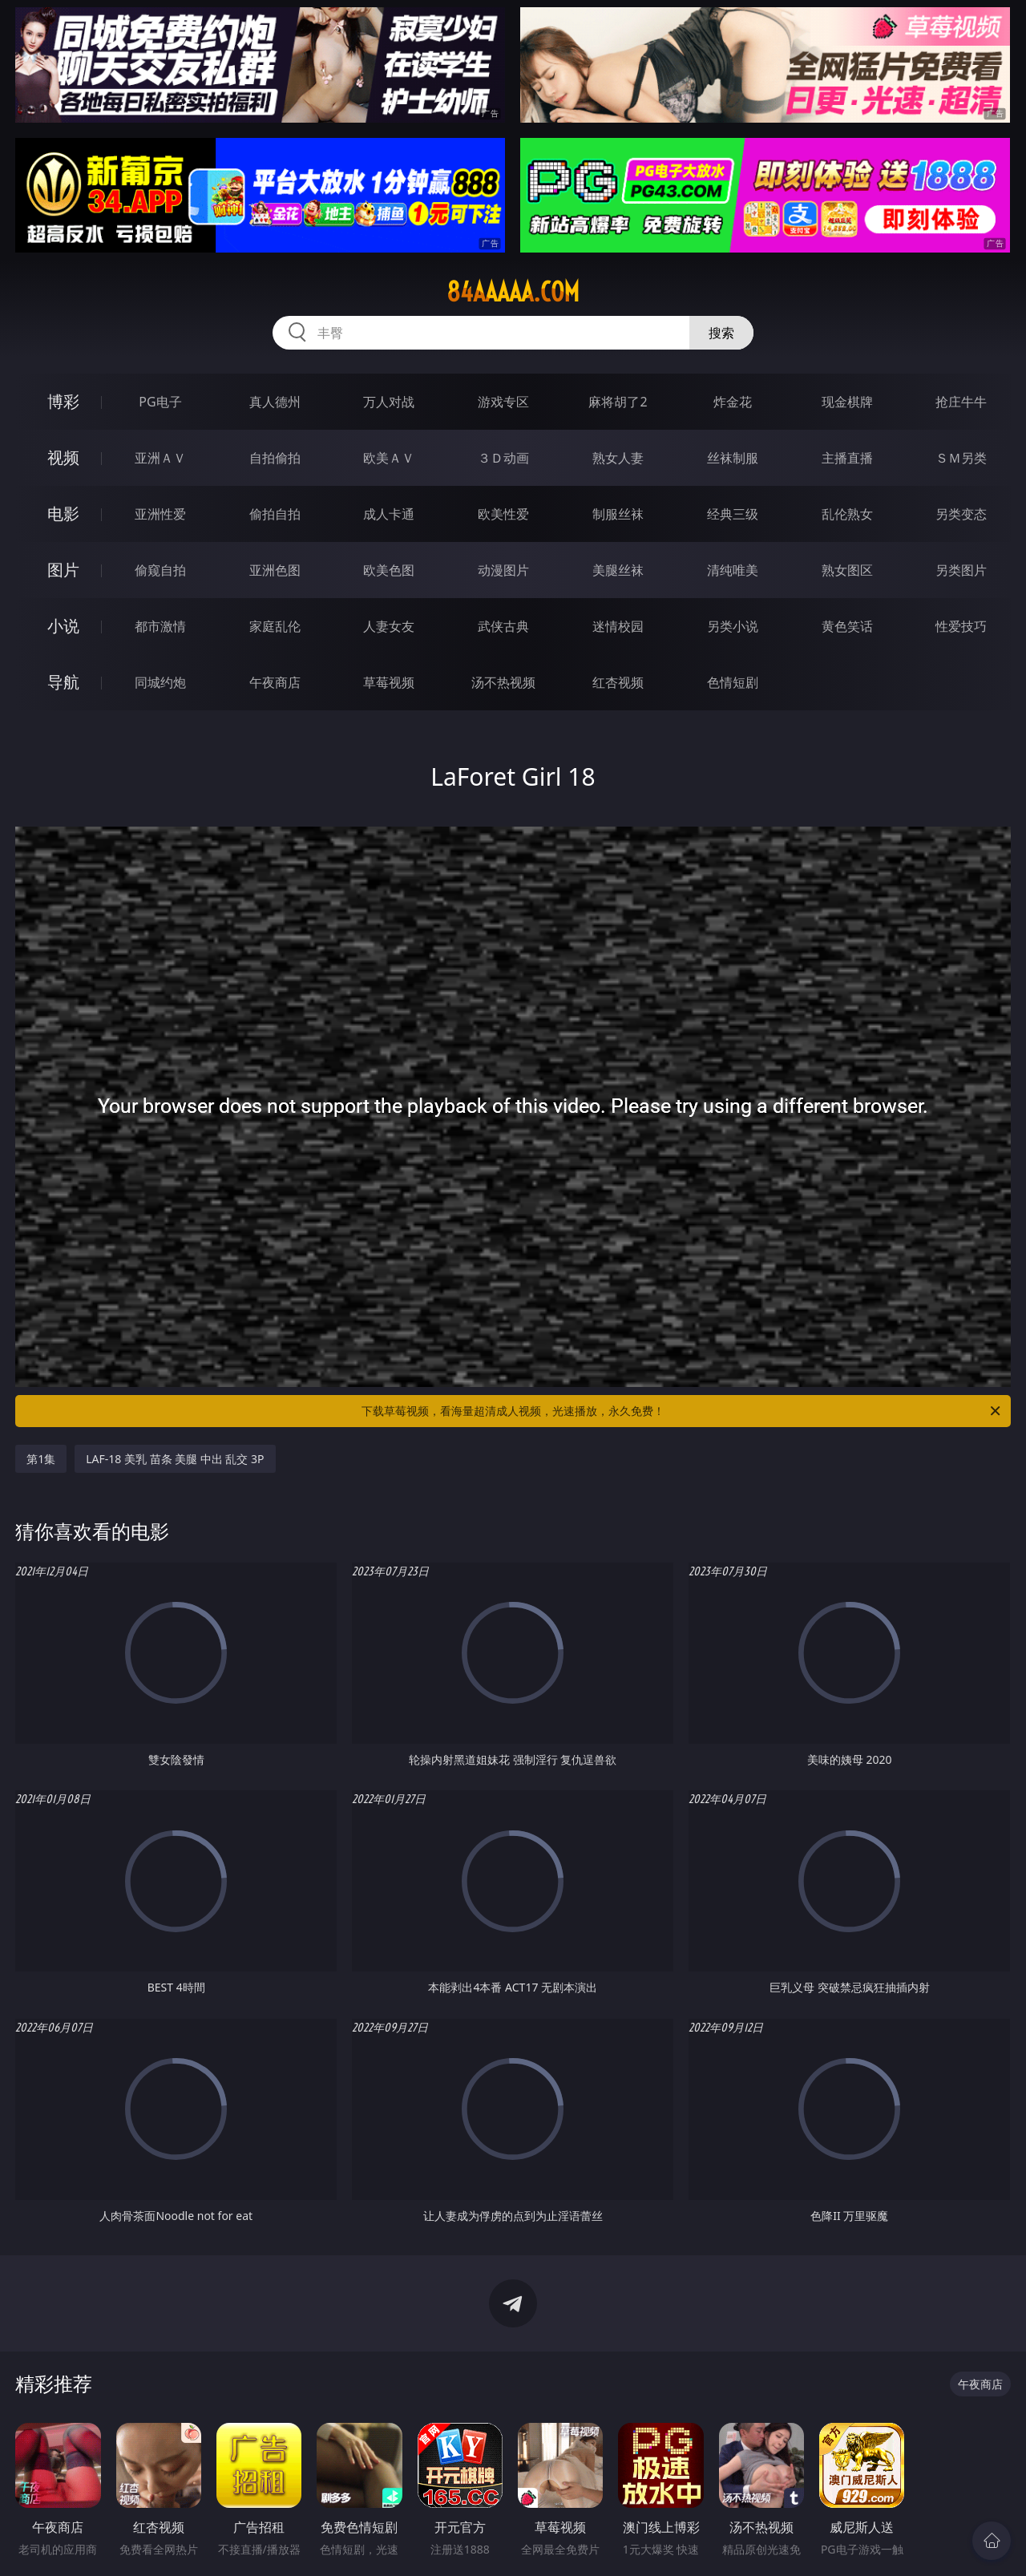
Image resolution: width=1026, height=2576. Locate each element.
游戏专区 (503, 401)
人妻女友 (388, 626)
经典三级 (732, 514)
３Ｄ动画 (503, 458)
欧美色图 (388, 570)
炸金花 (732, 401)
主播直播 (847, 458)
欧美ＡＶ (388, 458)
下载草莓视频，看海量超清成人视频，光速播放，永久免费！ (682, 1411)
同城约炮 (160, 682)
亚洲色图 (275, 570)
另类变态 (961, 514)
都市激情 (160, 626)
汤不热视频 (503, 682)
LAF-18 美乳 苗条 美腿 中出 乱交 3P (175, 1458)
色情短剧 (732, 682)
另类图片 (961, 570)
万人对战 (388, 401)
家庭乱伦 (275, 626)
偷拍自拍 (275, 514)
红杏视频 (618, 682)
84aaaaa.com (513, 292)
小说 (63, 626)
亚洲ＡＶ (160, 458)
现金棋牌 (847, 401)
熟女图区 (847, 570)
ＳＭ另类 (961, 458)
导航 (63, 682)
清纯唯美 (732, 570)
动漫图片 (503, 570)
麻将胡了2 (617, 401)
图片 (63, 569)
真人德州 (275, 401)
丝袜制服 (732, 458)
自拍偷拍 (275, 458)
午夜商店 (275, 682)
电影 (63, 513)
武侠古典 (503, 626)
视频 (63, 457)
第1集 (40, 1458)
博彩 (63, 401)
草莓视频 (388, 682)
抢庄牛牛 (961, 401)
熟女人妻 (618, 458)
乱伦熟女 (847, 514)
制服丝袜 (618, 514)
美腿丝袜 (618, 570)
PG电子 (160, 401)
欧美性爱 (503, 514)
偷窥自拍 (160, 570)
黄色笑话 (847, 626)
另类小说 (732, 626)
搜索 (721, 333)
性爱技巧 (961, 626)
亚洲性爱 (160, 514)
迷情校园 (618, 626)
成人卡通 (388, 514)
